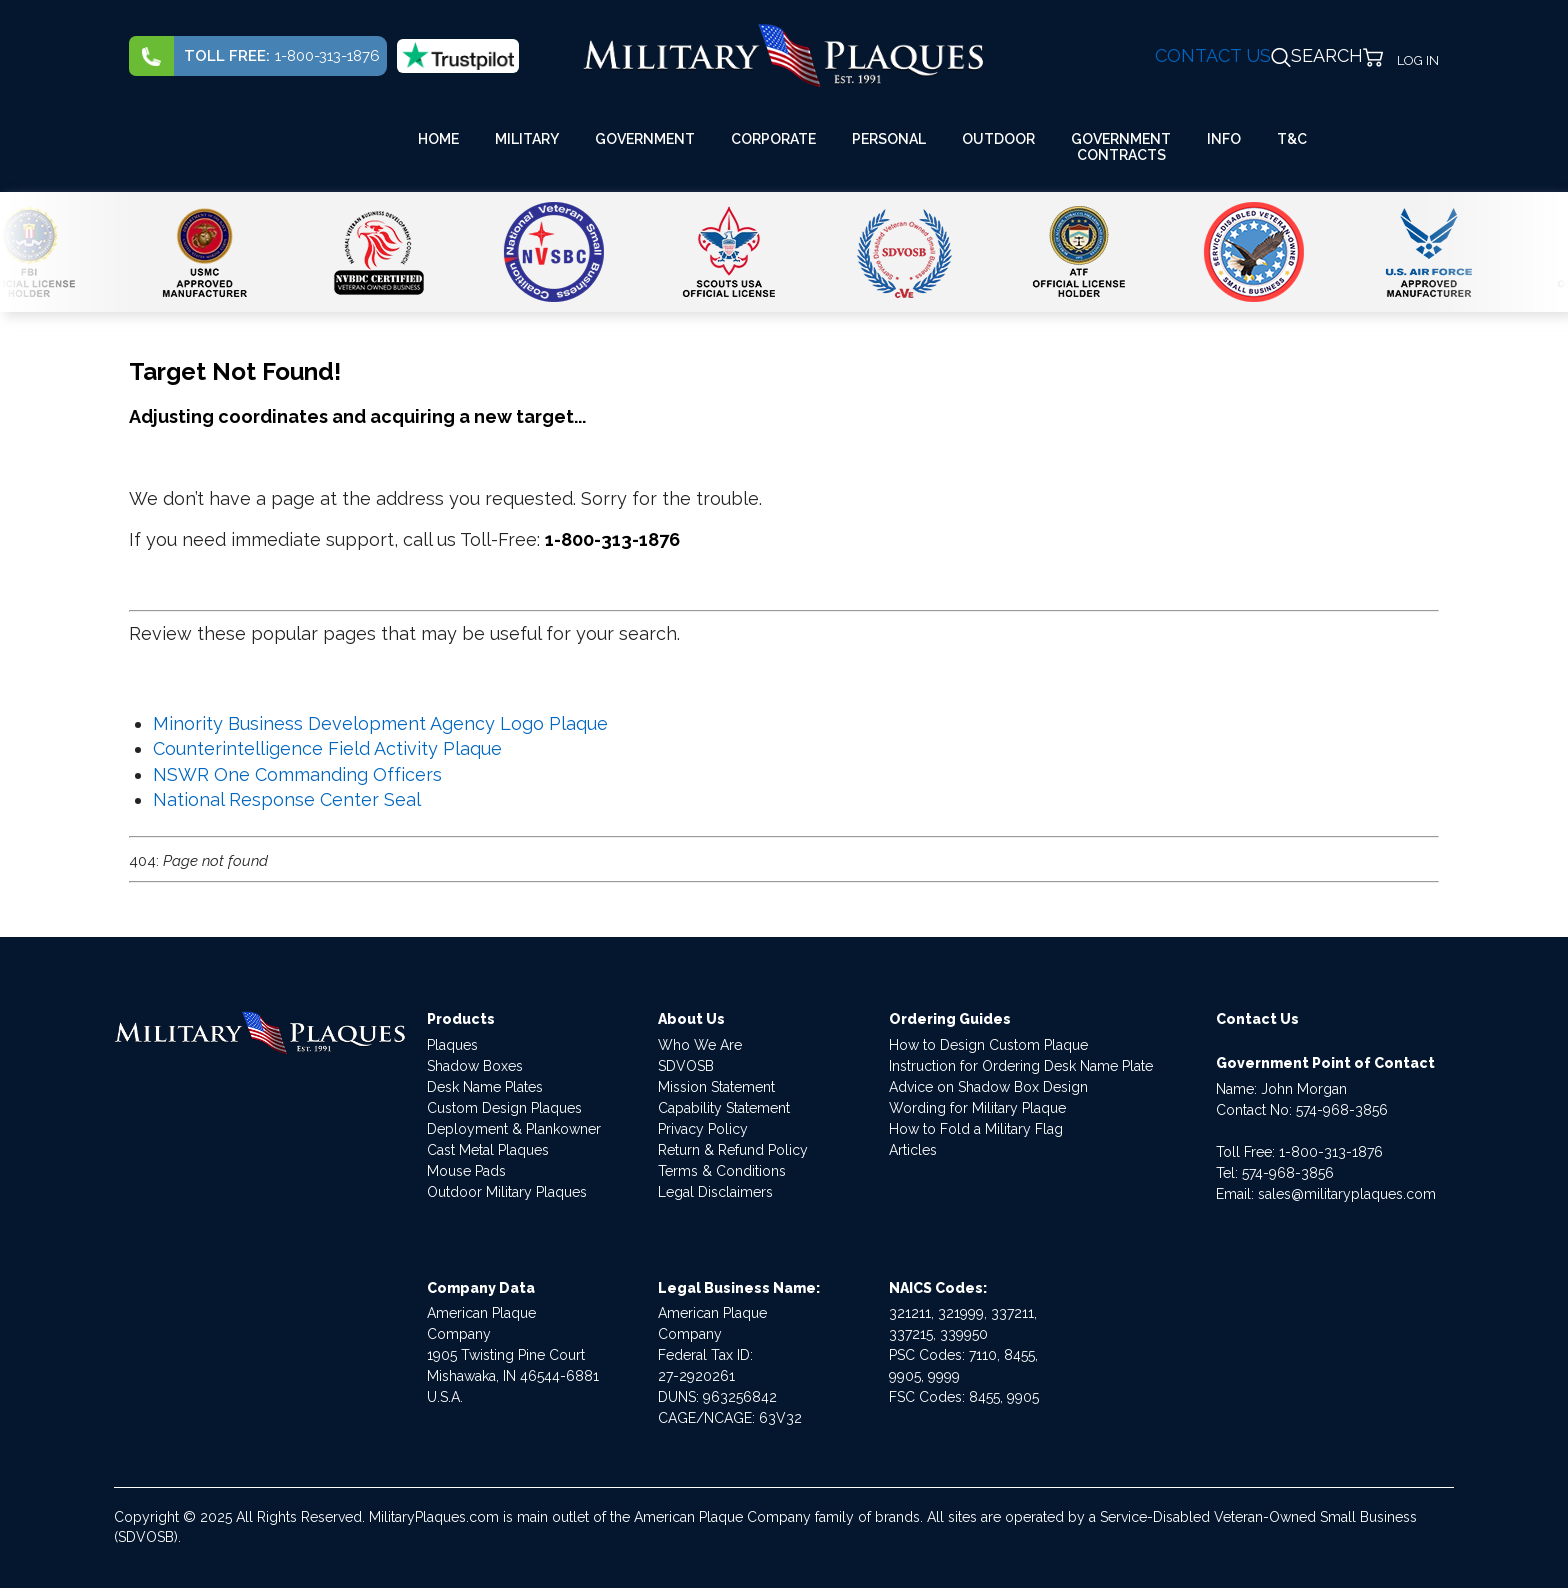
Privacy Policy (703, 1129)
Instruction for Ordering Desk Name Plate (1021, 1066)
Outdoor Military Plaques (507, 1192)
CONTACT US (1213, 55)
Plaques (452, 1045)
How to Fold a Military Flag (976, 1129)
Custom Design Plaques (504, 1108)
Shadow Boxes (475, 1066)
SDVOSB (686, 1066)
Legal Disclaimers (715, 1192)
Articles (913, 1150)
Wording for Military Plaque (977, 1108)
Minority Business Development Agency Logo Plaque (380, 723)
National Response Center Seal (287, 799)
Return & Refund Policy (733, 1150)
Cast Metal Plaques (488, 1150)
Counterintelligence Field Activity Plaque (327, 748)
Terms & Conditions (722, 1171)
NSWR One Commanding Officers (297, 774)
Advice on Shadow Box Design (988, 1087)
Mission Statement (716, 1087)
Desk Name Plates (485, 1087)
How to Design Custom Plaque (988, 1045)
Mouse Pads (466, 1171)
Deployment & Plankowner (514, 1129)
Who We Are (700, 1045)
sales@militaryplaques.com (1347, 1194)
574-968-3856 (1342, 1110)
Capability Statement (724, 1108)
